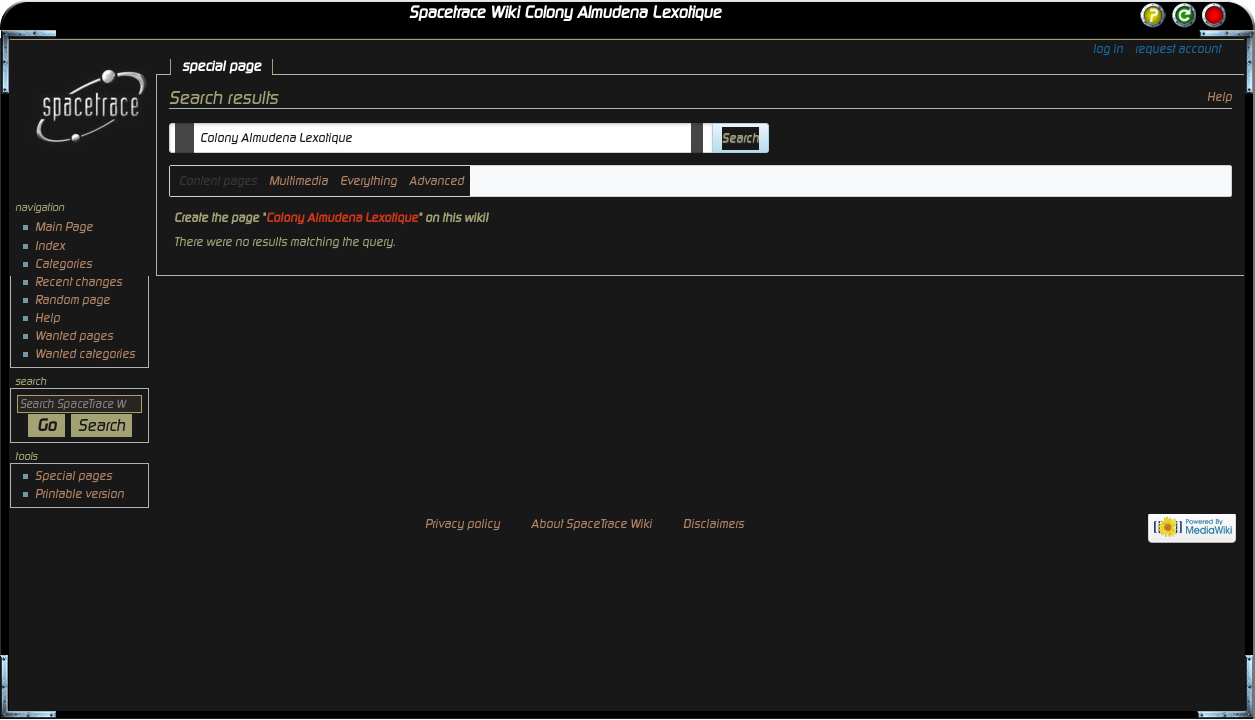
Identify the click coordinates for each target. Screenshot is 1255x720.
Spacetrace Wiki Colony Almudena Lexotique (565, 13)
